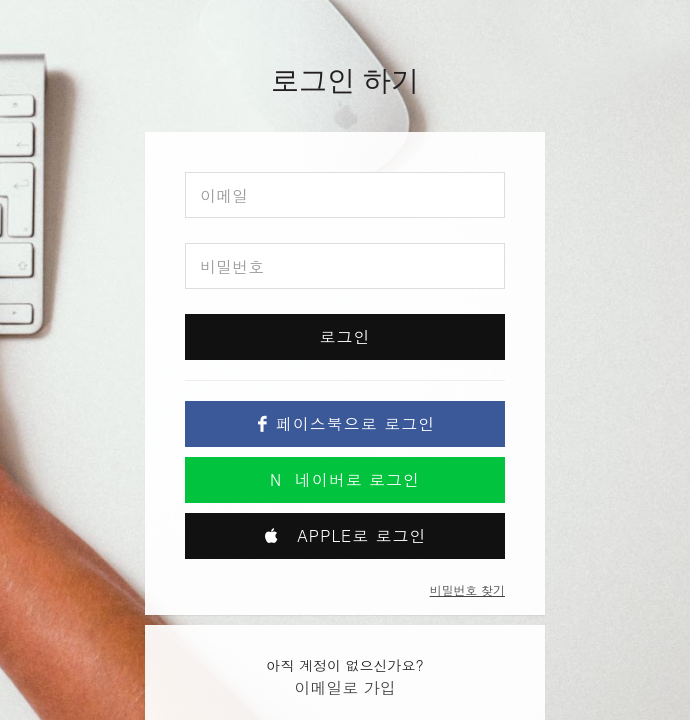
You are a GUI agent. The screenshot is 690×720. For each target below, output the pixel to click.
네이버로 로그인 (345, 479)
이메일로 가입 (344, 687)
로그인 (345, 336)
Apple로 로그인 (345, 535)
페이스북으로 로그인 (345, 423)
